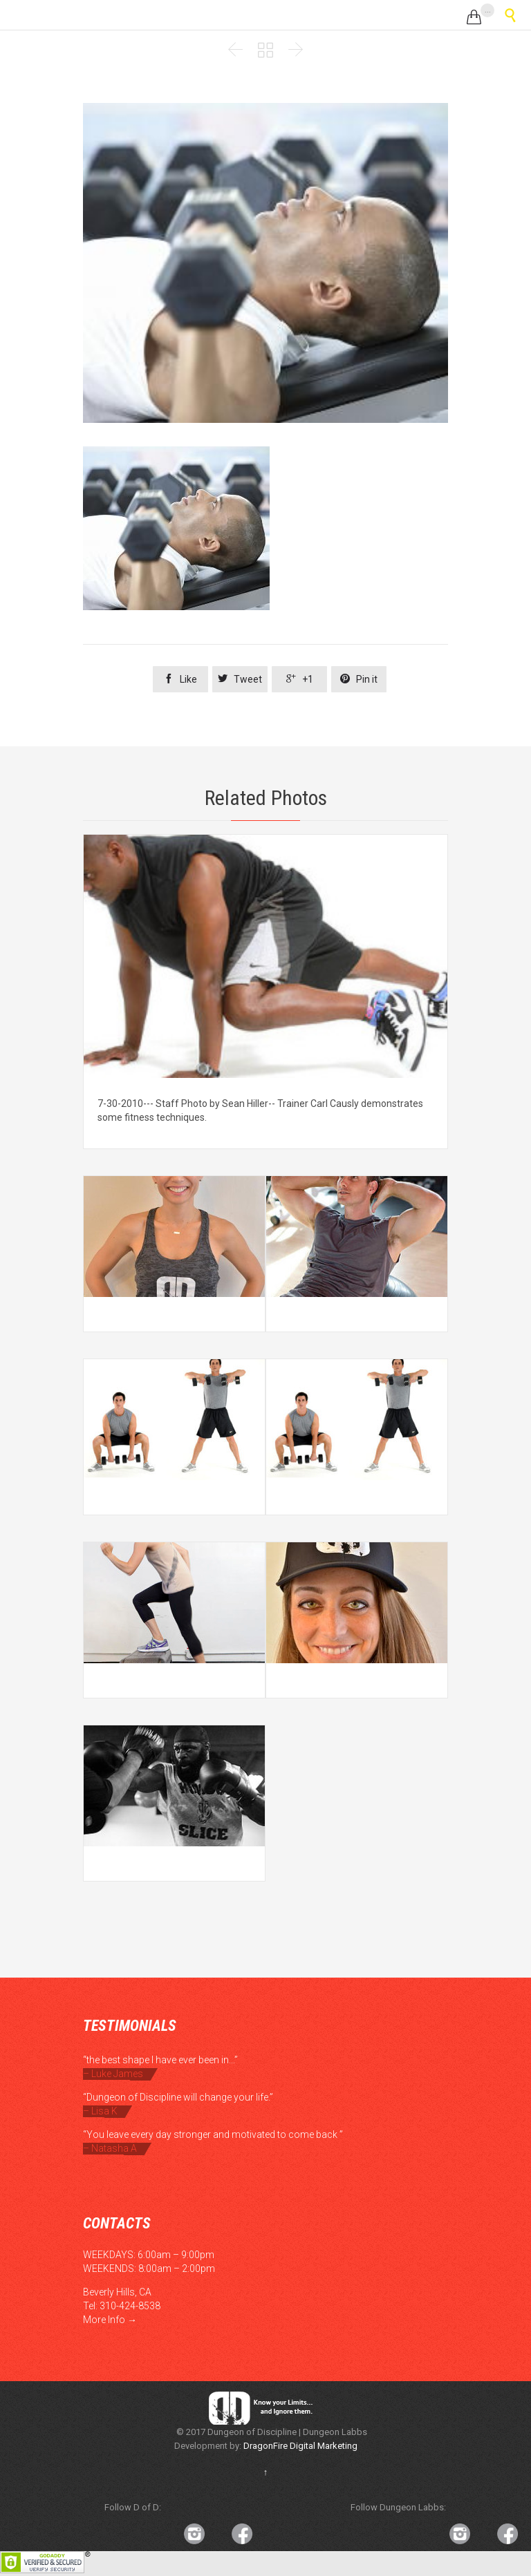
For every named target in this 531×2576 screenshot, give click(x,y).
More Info (104, 2319)
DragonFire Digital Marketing (300, 2446)
